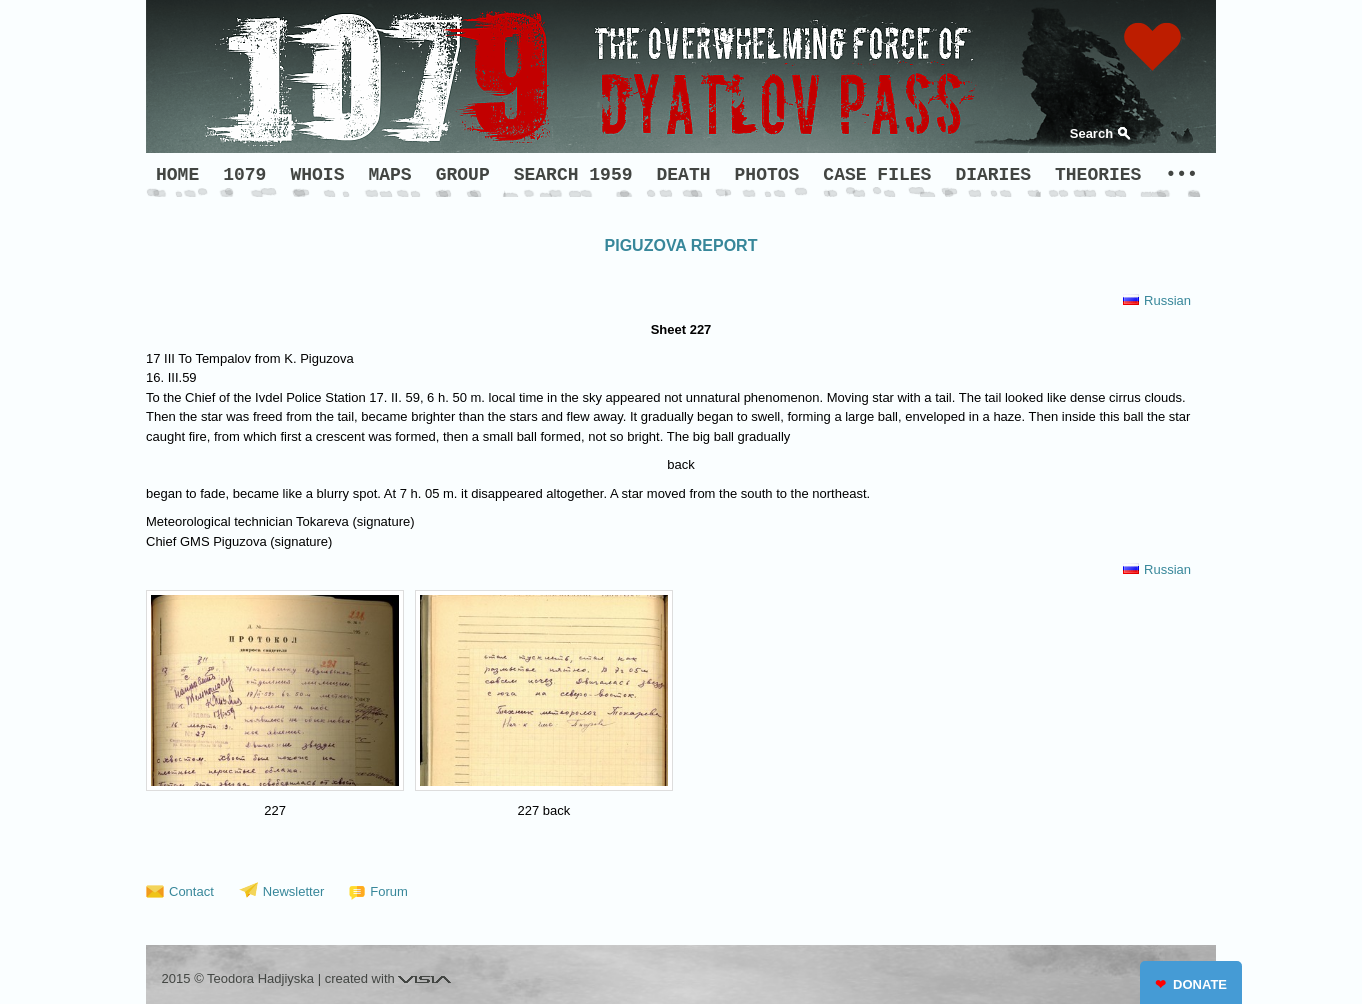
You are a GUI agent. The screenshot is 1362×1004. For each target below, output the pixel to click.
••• (1181, 175)
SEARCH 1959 (573, 175)
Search (1091, 133)
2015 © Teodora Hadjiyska (238, 978)
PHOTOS (767, 175)
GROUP (463, 175)
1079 (244, 175)
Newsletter (293, 891)
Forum (389, 891)
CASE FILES (877, 175)
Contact (191, 891)
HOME (177, 175)
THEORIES (1098, 175)
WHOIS (317, 175)
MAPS (389, 175)
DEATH (684, 175)
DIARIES (993, 175)
